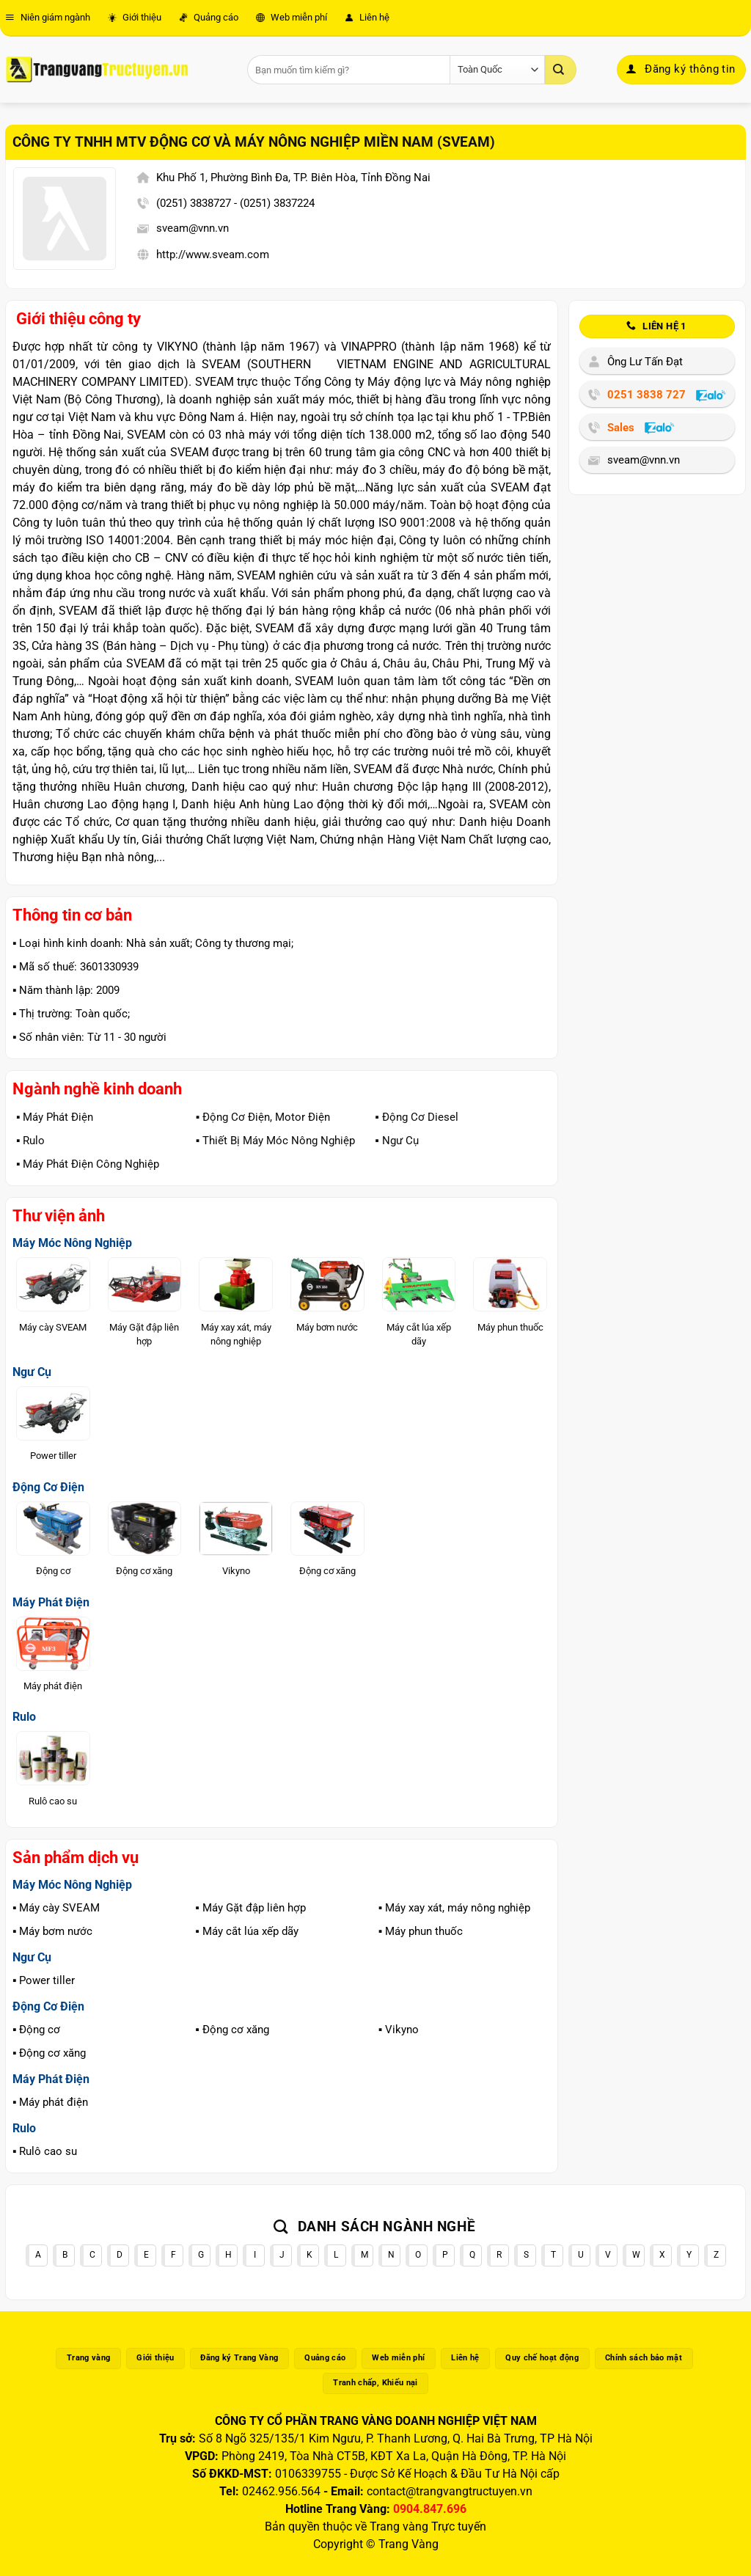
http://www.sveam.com (212, 254)
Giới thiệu (134, 17)
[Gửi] (560, 69)
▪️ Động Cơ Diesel (416, 1117)
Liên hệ (367, 17)
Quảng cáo (208, 17)
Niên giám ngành (47, 17)
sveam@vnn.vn (192, 228)
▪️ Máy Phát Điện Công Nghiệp (87, 1164)
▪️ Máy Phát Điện (54, 1117)
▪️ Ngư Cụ (396, 1140)
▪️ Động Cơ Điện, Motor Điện (263, 1117)
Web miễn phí (291, 17)
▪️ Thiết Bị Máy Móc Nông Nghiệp (275, 1140)
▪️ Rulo (30, 1140)
